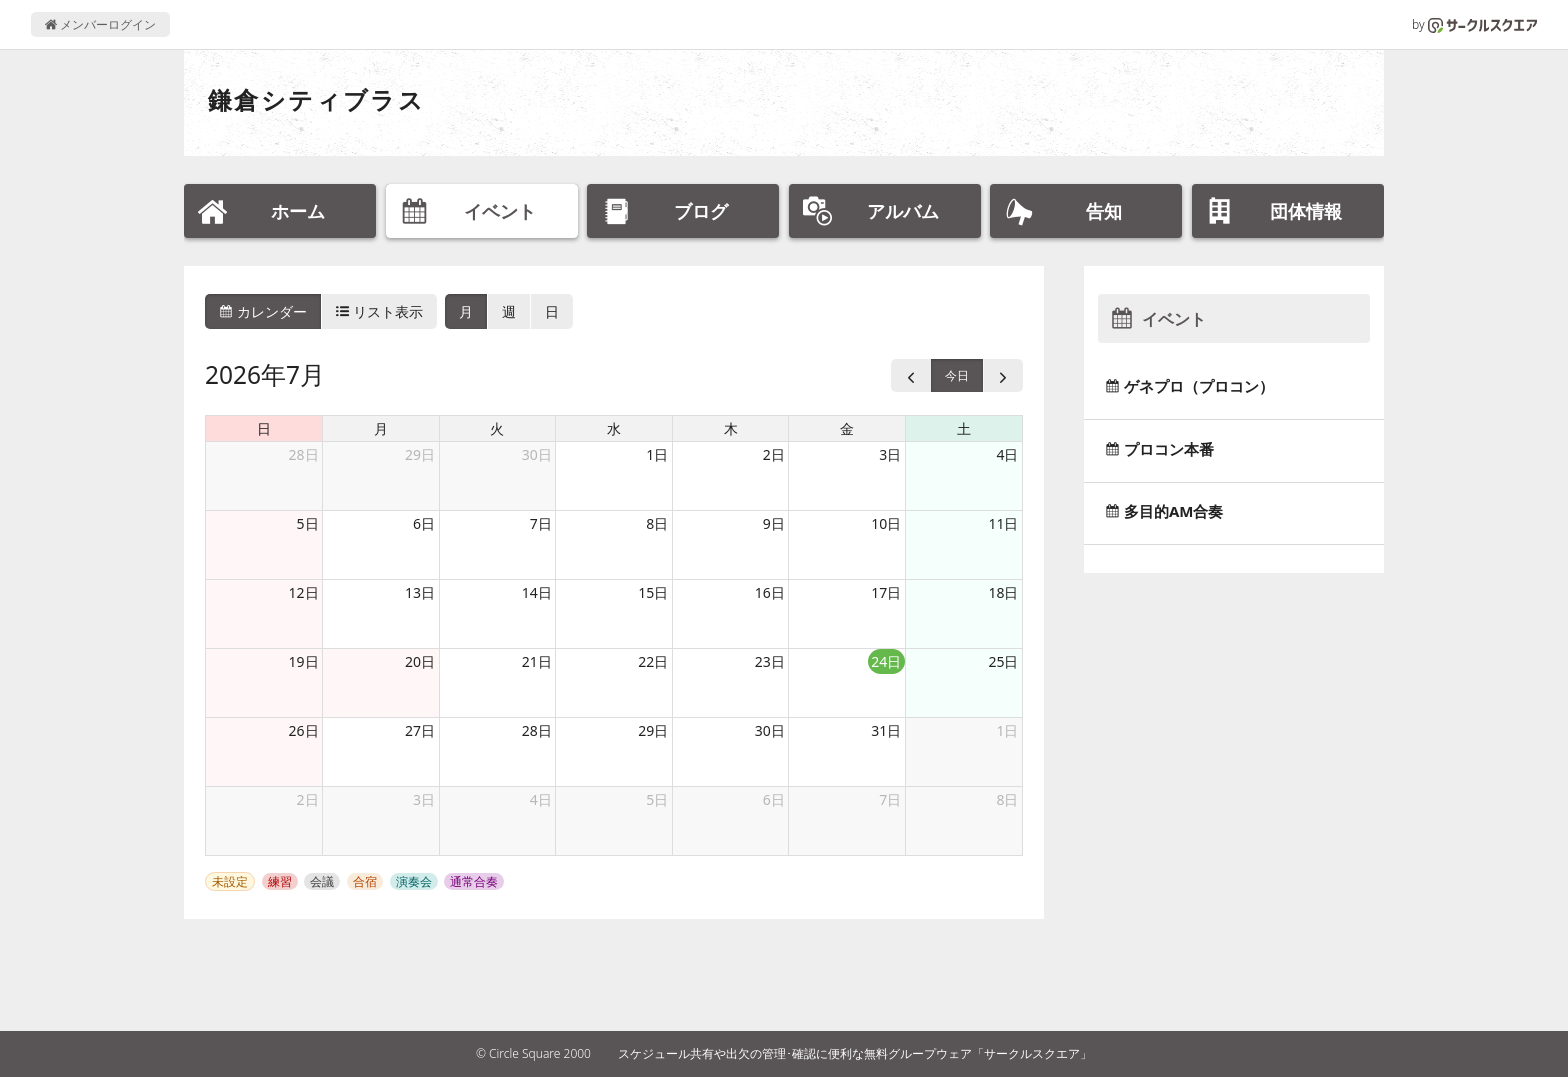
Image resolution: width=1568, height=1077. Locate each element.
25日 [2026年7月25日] (1003, 661)
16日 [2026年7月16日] (770, 592)
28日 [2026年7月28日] (537, 730)
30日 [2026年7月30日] (770, 730)
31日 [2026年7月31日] (886, 730)
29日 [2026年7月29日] (653, 730)
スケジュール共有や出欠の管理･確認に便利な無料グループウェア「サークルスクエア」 (855, 1053)
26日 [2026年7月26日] (304, 730)
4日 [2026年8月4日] (541, 799)
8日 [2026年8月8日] (1007, 799)
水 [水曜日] (614, 428)
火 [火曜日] (497, 428)
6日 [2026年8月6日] (774, 799)
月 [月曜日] (381, 428)
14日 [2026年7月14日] (537, 592)
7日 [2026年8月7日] (890, 799)
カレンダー (263, 311)
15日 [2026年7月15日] (653, 592)
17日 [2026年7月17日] (886, 592)
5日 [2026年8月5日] (657, 799)
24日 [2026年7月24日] (886, 661)
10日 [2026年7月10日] (886, 523)
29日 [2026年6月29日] (420, 454)
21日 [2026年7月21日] (537, 661)
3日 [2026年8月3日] (424, 799)
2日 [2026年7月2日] (774, 454)
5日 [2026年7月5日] (308, 523)
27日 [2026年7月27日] (420, 730)
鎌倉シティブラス (316, 99)
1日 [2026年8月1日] (1007, 730)
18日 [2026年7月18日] (1003, 592)
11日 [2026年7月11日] (1003, 523)
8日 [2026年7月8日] (657, 523)
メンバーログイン (100, 24)
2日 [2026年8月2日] (308, 799)
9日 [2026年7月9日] (774, 523)
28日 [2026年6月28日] (304, 454)
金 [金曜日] (847, 428)
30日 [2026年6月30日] (537, 454)
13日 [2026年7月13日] (420, 592)
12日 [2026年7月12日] (304, 592)
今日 (957, 375)
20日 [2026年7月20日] (420, 661)
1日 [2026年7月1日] (657, 454)
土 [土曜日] (964, 428)
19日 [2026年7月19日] (304, 661)
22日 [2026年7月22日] (653, 661)
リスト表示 (380, 311)
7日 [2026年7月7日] (541, 523)
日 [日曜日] (264, 428)
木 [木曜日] (731, 428)
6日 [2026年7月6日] (424, 523)
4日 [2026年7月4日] (1007, 454)
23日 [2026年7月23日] (770, 661)
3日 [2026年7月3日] (890, 454)
